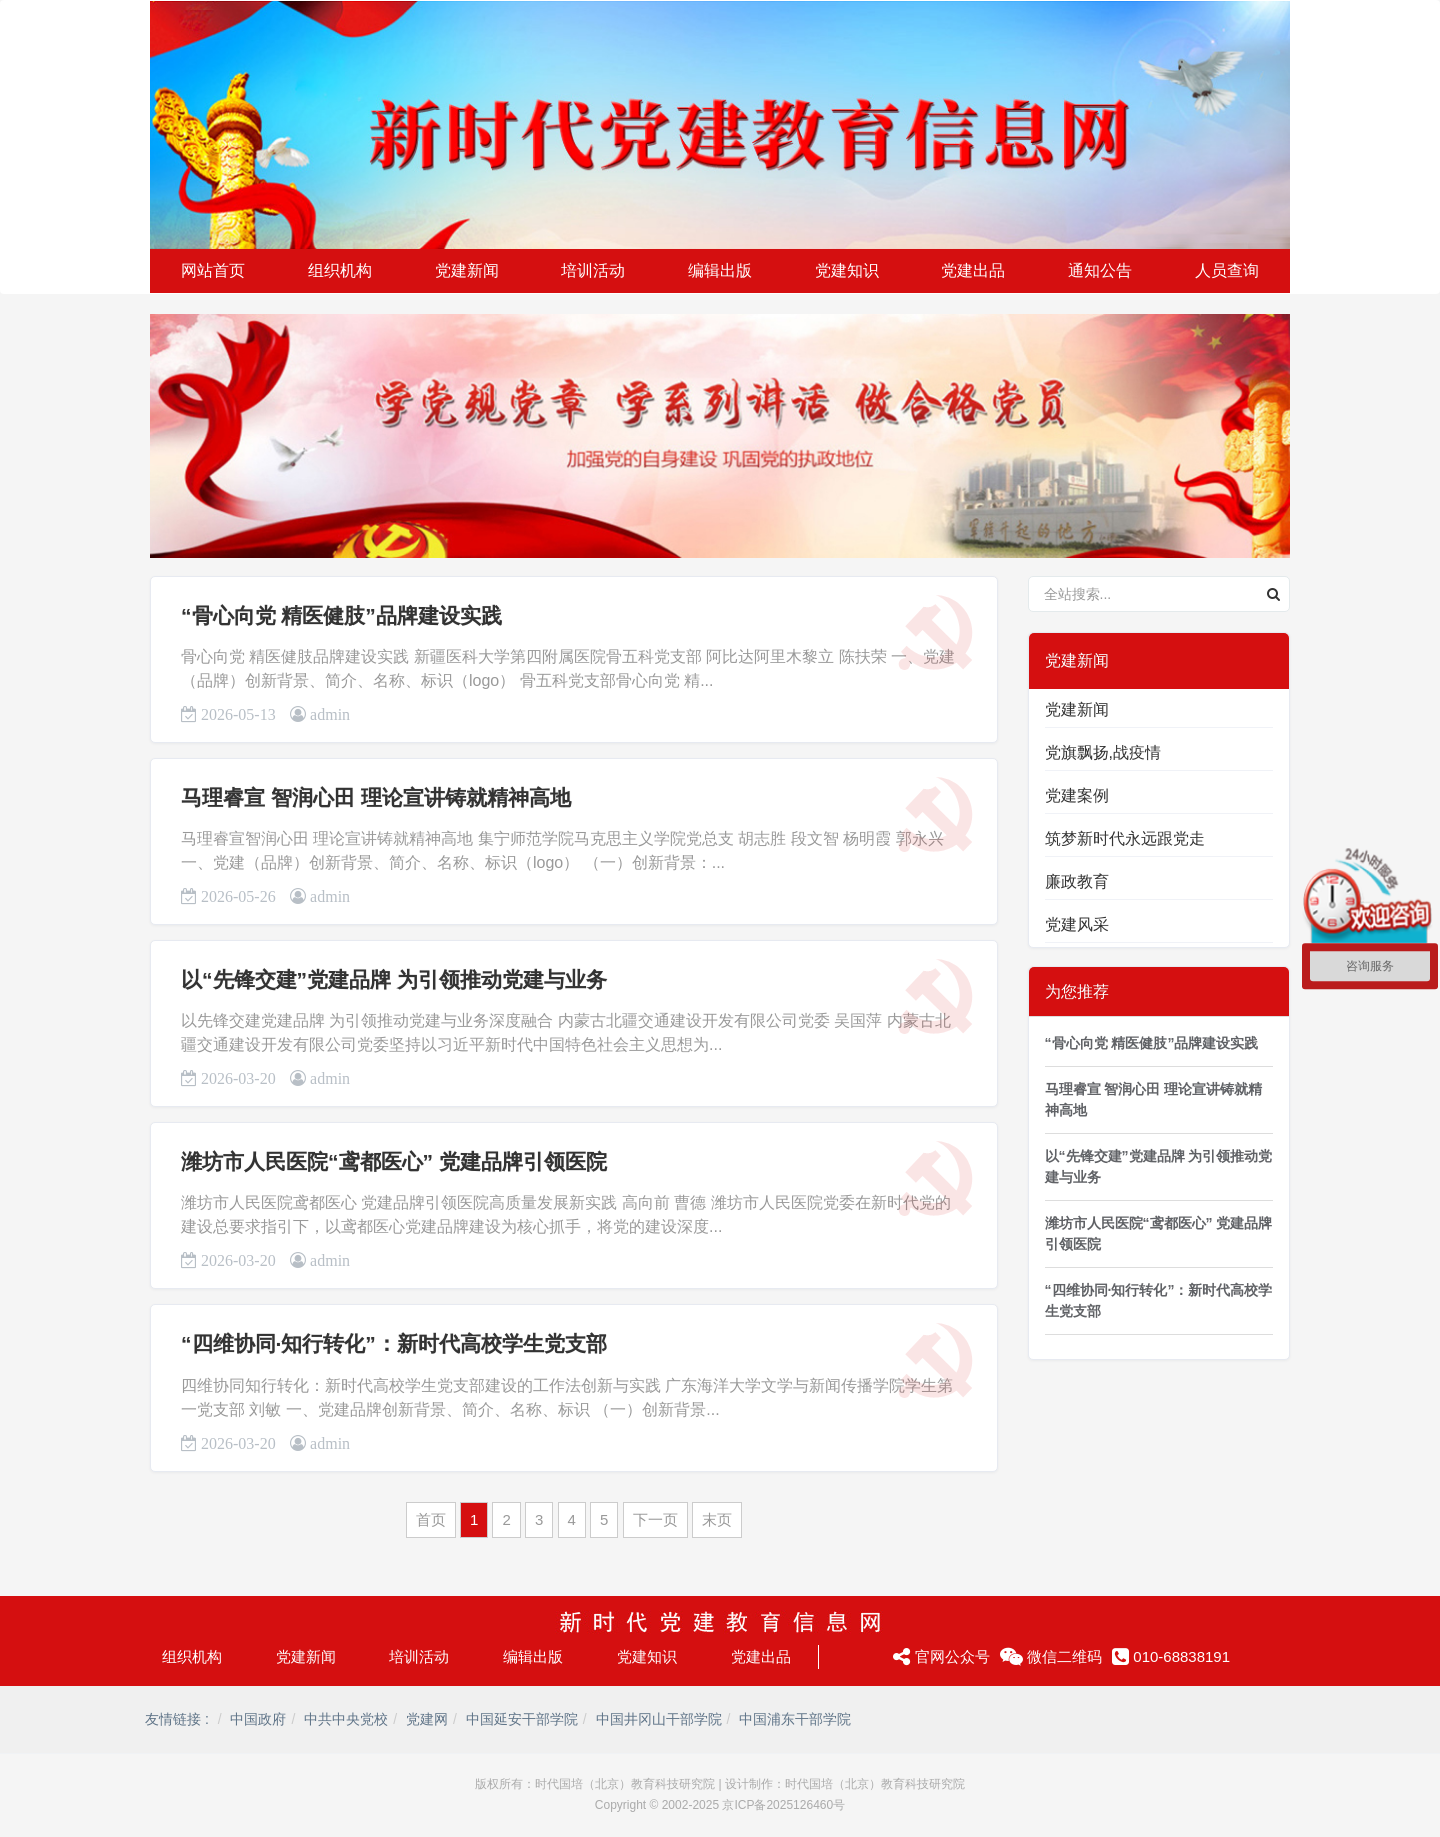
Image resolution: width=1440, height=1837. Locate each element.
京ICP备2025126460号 (783, 1805)
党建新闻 (1077, 709)
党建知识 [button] (847, 270)
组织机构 (192, 1656)
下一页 (655, 1519)
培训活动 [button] (593, 270)
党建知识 (647, 1656)
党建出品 (761, 1656)
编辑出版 (533, 1656)
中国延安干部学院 (522, 1719)
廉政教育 (1077, 881)
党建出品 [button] (973, 270)
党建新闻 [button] (467, 270)
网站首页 (213, 270)
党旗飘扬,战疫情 (1103, 752)
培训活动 (419, 1656)
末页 (717, 1519)
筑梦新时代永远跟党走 (1125, 838)
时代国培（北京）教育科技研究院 (625, 1784)
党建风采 (1077, 924)
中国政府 (258, 1719)
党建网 (427, 1719)
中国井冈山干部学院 (659, 1719)
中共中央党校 (346, 1719)
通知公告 (1100, 270)
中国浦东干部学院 (795, 1719)
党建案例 (1077, 795)
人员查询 (1227, 270)
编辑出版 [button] (720, 270)
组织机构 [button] (340, 270)
